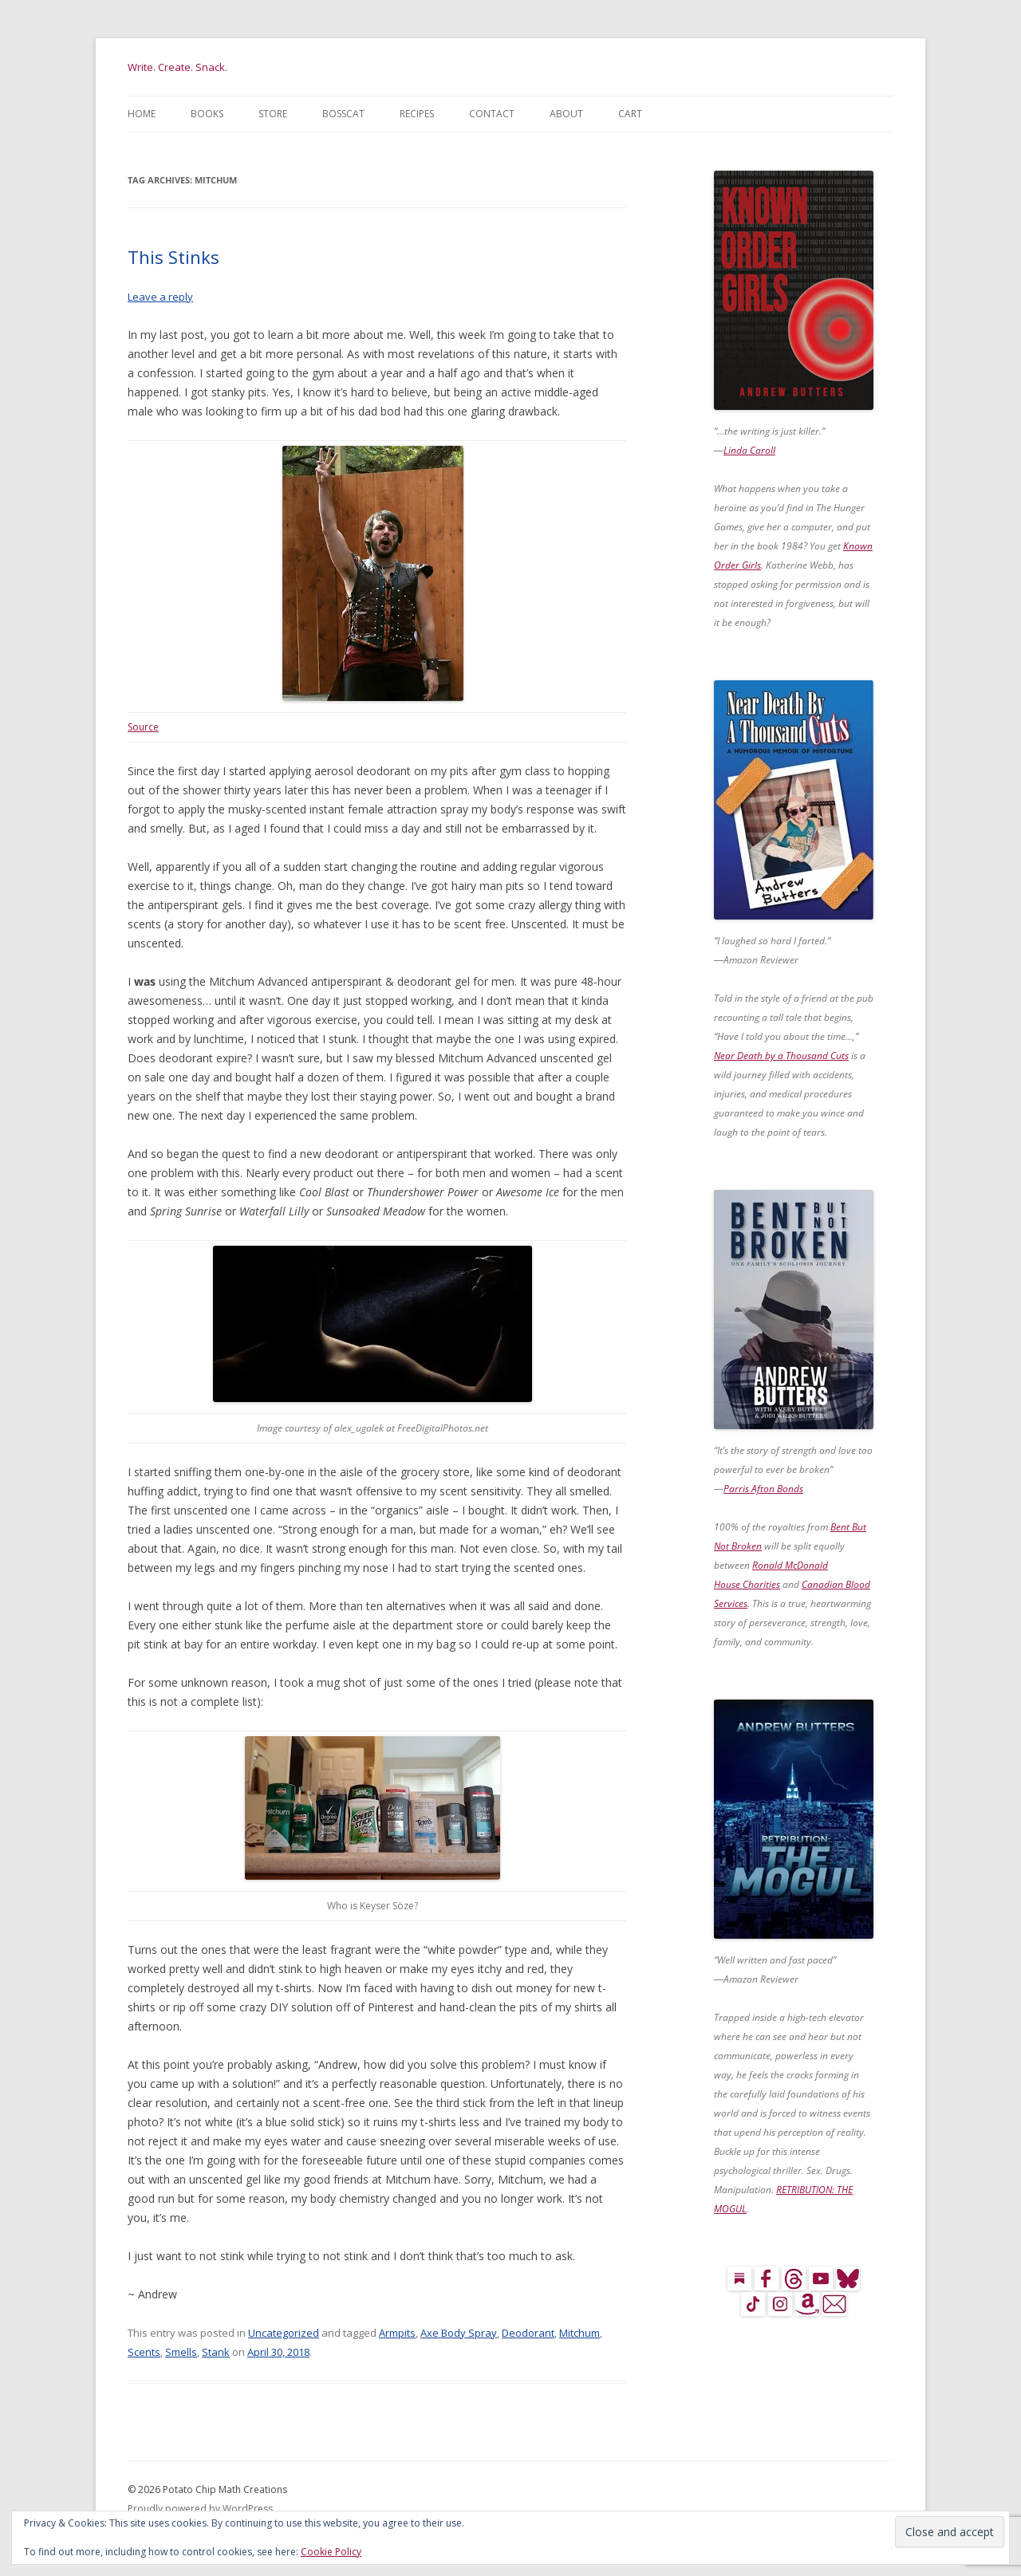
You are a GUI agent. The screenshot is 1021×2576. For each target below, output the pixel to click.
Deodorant (528, 2333)
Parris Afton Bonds (763, 1488)
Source (143, 727)
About (566, 113)
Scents (144, 2352)
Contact (491, 113)
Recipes (417, 113)
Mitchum (579, 2333)
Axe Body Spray (458, 2333)
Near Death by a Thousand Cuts (781, 1055)
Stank (216, 2352)
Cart (630, 113)
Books (207, 113)
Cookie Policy (331, 2551)
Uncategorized (283, 2333)
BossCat (343, 113)
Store (272, 113)
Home (142, 113)
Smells (181, 2352)
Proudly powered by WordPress (200, 2508)
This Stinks (173, 257)
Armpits (397, 2333)
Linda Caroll (749, 450)
